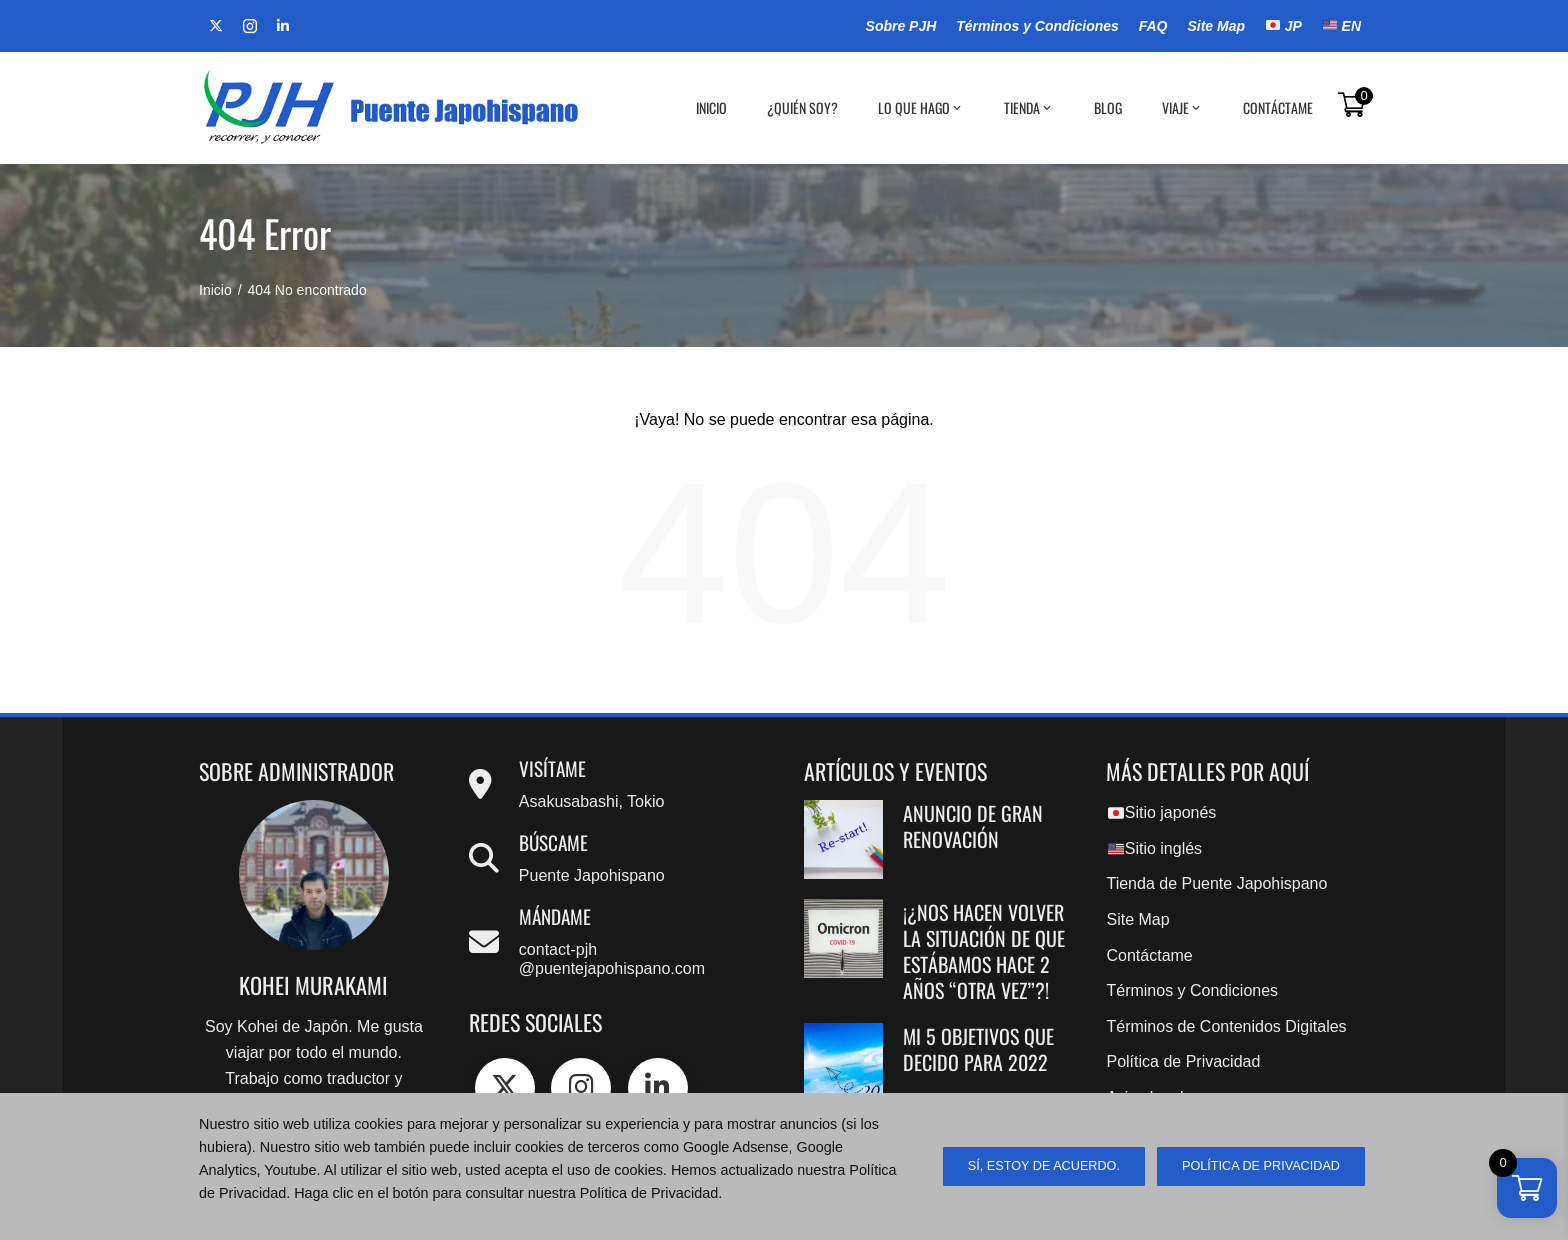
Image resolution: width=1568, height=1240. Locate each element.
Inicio (711, 107)
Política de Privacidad (1183, 1061)
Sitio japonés (1162, 812)
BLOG (1108, 107)
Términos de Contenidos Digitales (1226, 1026)
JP (1284, 26)
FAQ (1153, 26)
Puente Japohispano (592, 875)
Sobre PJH (901, 26)
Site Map (1216, 26)
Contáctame (1278, 107)
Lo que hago (921, 108)
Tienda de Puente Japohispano (1216, 883)
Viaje (1182, 108)
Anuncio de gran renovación (973, 826)
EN (1342, 26)
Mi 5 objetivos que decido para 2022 (978, 1049)
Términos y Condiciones (1037, 26)
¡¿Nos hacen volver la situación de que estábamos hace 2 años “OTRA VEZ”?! (984, 951)
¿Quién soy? (802, 107)
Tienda (1029, 108)
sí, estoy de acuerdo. (1044, 1166)
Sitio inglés (1155, 848)
